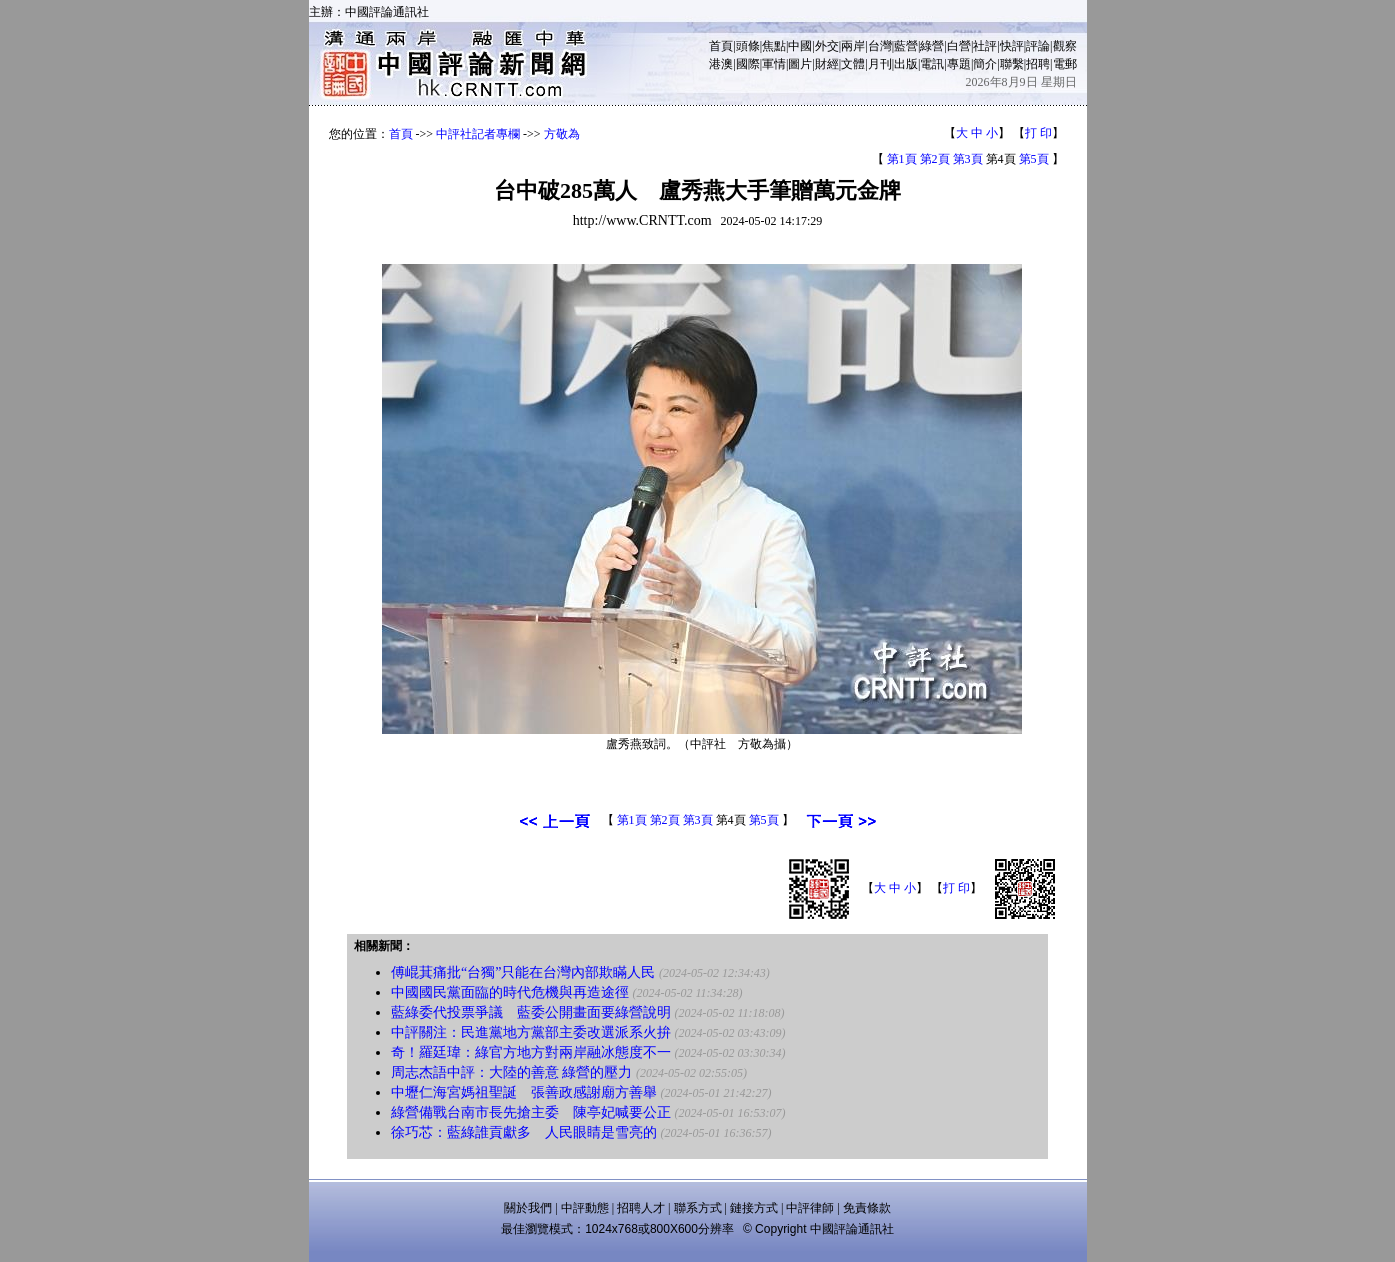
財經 (827, 64)
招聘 (1038, 64)
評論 (1038, 46)
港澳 (721, 64)
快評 (1012, 46)
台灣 (880, 46)
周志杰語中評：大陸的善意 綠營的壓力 (512, 1072)
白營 (959, 46)
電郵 (1065, 64)
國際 (748, 64)
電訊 (932, 64)
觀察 (1065, 46)
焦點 (774, 46)
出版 (906, 64)
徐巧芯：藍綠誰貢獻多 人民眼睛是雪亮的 (524, 1132)
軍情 (774, 64)
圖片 (800, 64)
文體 (853, 64)
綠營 (932, 46)
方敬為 (562, 134)
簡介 (985, 64)
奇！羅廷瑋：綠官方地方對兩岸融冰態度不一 (531, 1052)
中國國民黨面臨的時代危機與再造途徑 (510, 992)
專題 (959, 64)
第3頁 (968, 159)
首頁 (721, 46)
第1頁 (902, 159)
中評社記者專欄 (478, 134)
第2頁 (935, 159)
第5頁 (1034, 159)
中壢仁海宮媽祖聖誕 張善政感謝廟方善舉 (524, 1092)
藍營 (906, 46)
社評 (985, 46)
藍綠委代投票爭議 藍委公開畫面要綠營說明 (531, 1012)
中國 (800, 46)
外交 (827, 46)
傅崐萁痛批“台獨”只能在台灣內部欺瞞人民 (523, 972)
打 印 (1038, 133)
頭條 (748, 46)
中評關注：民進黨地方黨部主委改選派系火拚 (531, 1032)
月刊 (880, 64)
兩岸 (853, 46)
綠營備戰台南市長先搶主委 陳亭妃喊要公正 (531, 1112)
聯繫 (1012, 64)
